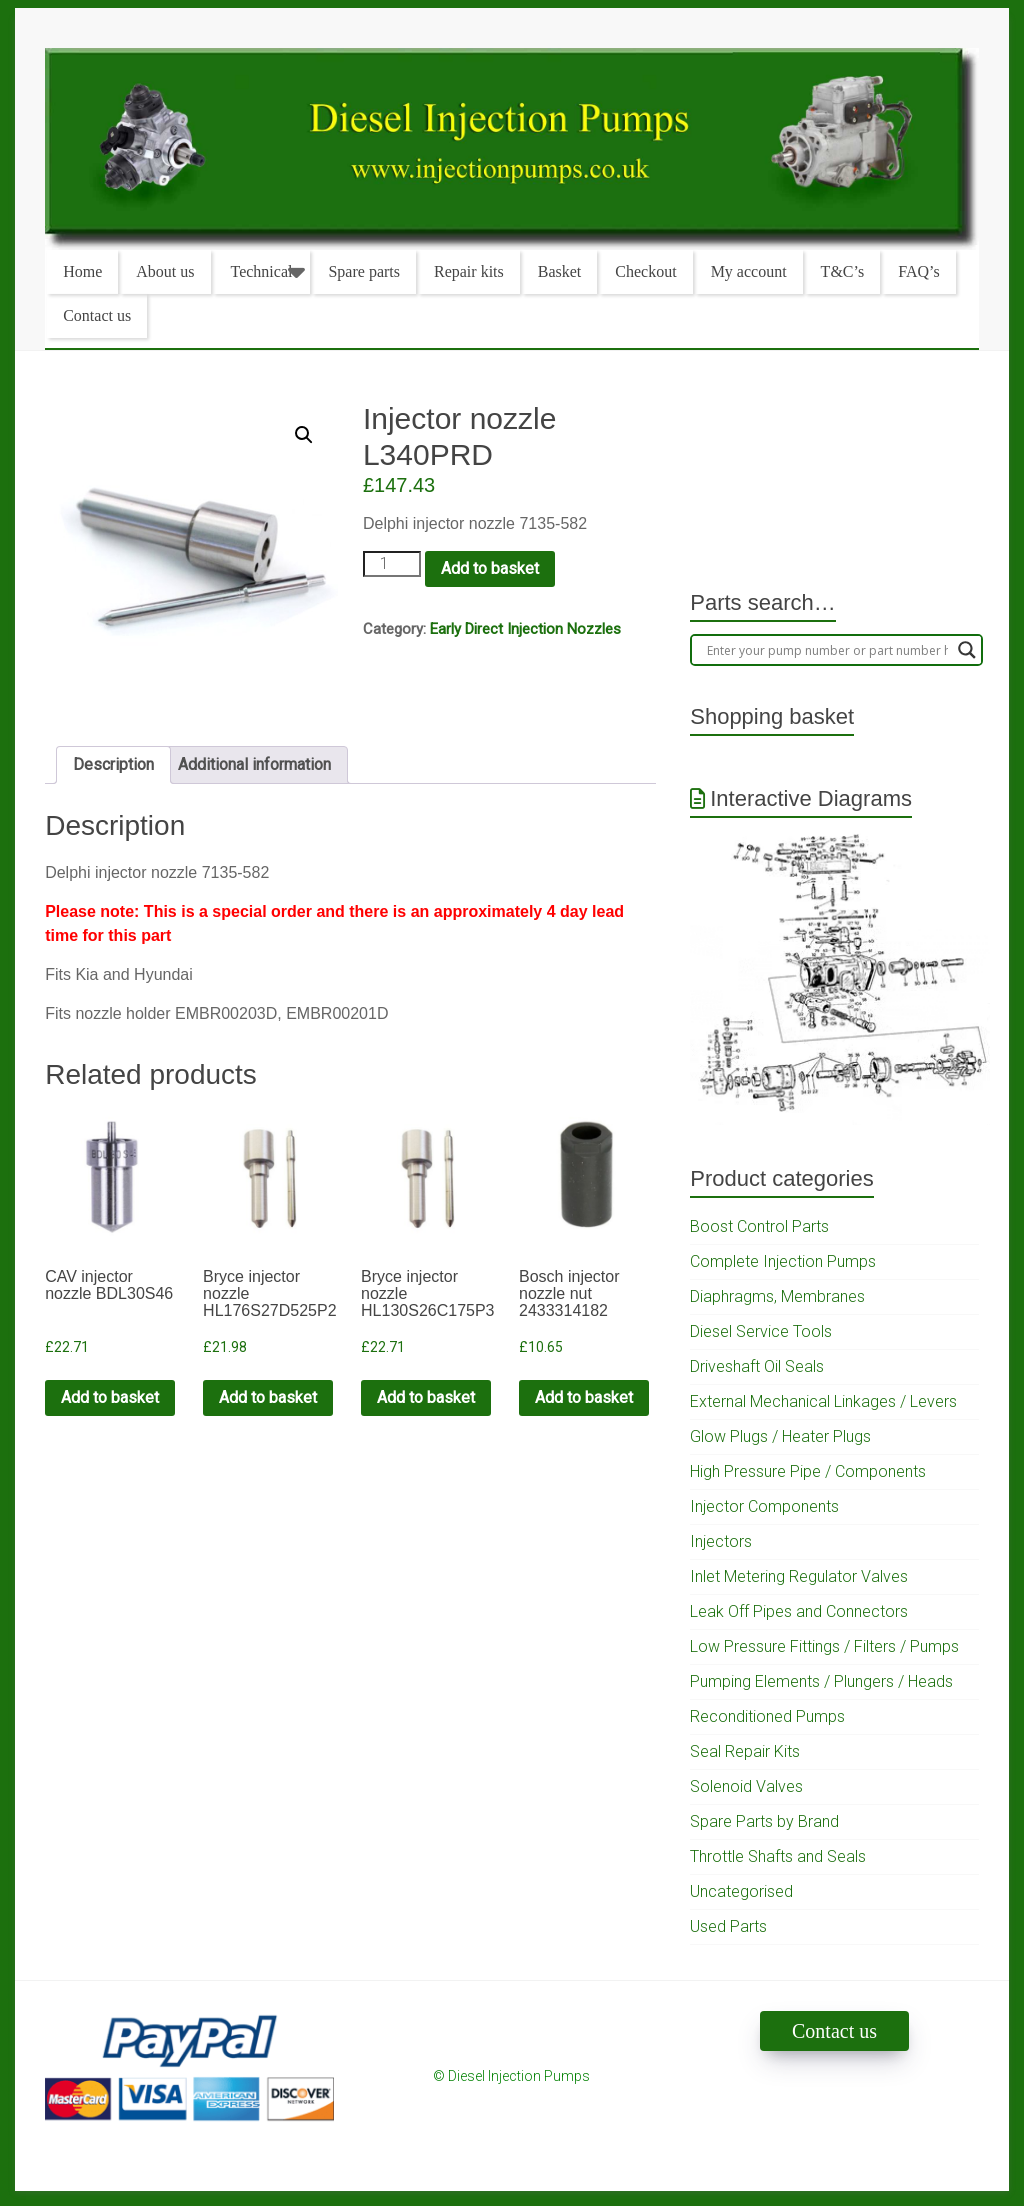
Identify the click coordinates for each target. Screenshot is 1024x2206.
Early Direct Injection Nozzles (525, 629)
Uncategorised (741, 1891)
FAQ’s (919, 271)
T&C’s (843, 271)
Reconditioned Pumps (767, 1716)
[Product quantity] (392, 564)
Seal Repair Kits (745, 1751)
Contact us (97, 315)
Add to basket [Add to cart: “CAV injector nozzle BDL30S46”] (110, 1397)
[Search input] (827, 650)
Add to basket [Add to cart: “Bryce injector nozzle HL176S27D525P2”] (268, 1397)
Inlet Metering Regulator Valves (799, 1576)
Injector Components (764, 1506)
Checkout (645, 271)
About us (165, 271)
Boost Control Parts (759, 1226)
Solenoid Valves (746, 1786)
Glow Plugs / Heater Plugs (780, 1436)
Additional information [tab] (254, 764)
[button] (304, 435)
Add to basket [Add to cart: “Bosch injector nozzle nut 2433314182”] (584, 1397)
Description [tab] (113, 764)
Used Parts (728, 1926)
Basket (560, 271)
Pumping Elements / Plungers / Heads (821, 1681)
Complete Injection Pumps (783, 1261)
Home (82, 271)
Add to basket (490, 568)
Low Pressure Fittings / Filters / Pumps (824, 1646)
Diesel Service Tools (761, 1331)
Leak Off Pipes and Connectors (799, 1611)
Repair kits (469, 271)
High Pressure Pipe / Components (808, 1471)
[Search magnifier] (967, 650)
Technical (262, 271)
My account (749, 271)
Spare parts (364, 271)
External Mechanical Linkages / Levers (823, 1401)
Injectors (721, 1541)
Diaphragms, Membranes (777, 1296)
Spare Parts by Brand (764, 1821)
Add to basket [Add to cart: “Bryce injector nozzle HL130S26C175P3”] (426, 1397)
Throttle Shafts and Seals (778, 1856)
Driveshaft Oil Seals (757, 1366)
